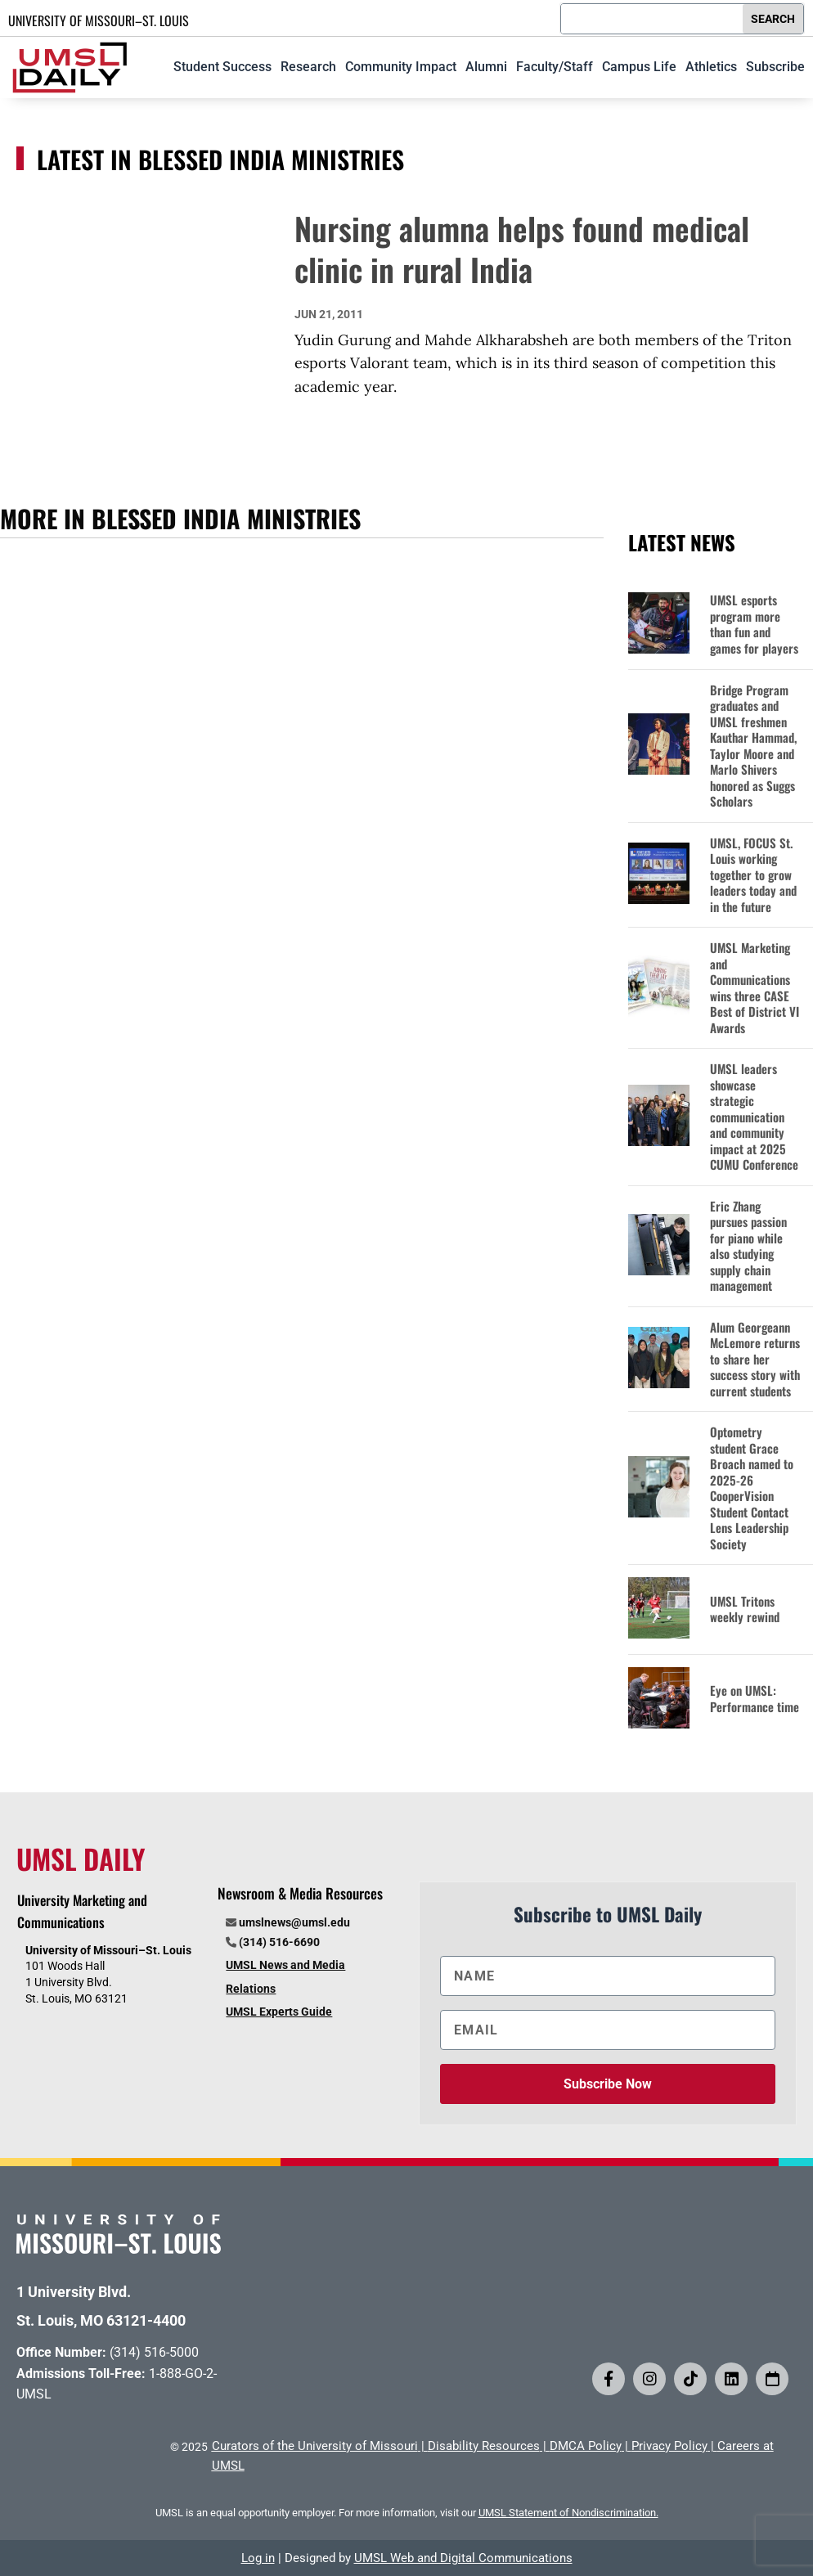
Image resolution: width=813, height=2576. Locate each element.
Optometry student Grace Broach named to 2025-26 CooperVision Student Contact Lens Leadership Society (751, 1488)
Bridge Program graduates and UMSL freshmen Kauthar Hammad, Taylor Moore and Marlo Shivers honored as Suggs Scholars (753, 746)
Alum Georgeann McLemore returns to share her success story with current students (755, 1359)
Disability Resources (484, 2446)
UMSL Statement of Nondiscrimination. (568, 2512)
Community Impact (400, 66)
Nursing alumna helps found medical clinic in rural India (521, 248)
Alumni (486, 66)
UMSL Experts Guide (279, 2011)
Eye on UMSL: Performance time (754, 1699)
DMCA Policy (586, 2446)
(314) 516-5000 (154, 2352)
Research (308, 66)
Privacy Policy (669, 2446)
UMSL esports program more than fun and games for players (754, 624)
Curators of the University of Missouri (315, 2446)
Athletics (711, 66)
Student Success (222, 66)
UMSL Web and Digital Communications (463, 2558)
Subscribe (775, 66)
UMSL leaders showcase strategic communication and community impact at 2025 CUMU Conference (754, 1117)
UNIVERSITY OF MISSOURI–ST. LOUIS (98, 20)
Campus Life (639, 66)
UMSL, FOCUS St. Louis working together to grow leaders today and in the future (753, 875)
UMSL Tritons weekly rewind (744, 1609)
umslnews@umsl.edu (294, 1922)
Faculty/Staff (554, 66)
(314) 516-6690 (279, 1942)
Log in (258, 2558)
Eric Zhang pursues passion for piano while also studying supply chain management (748, 1246)
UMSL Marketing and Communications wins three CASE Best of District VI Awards (754, 988)
